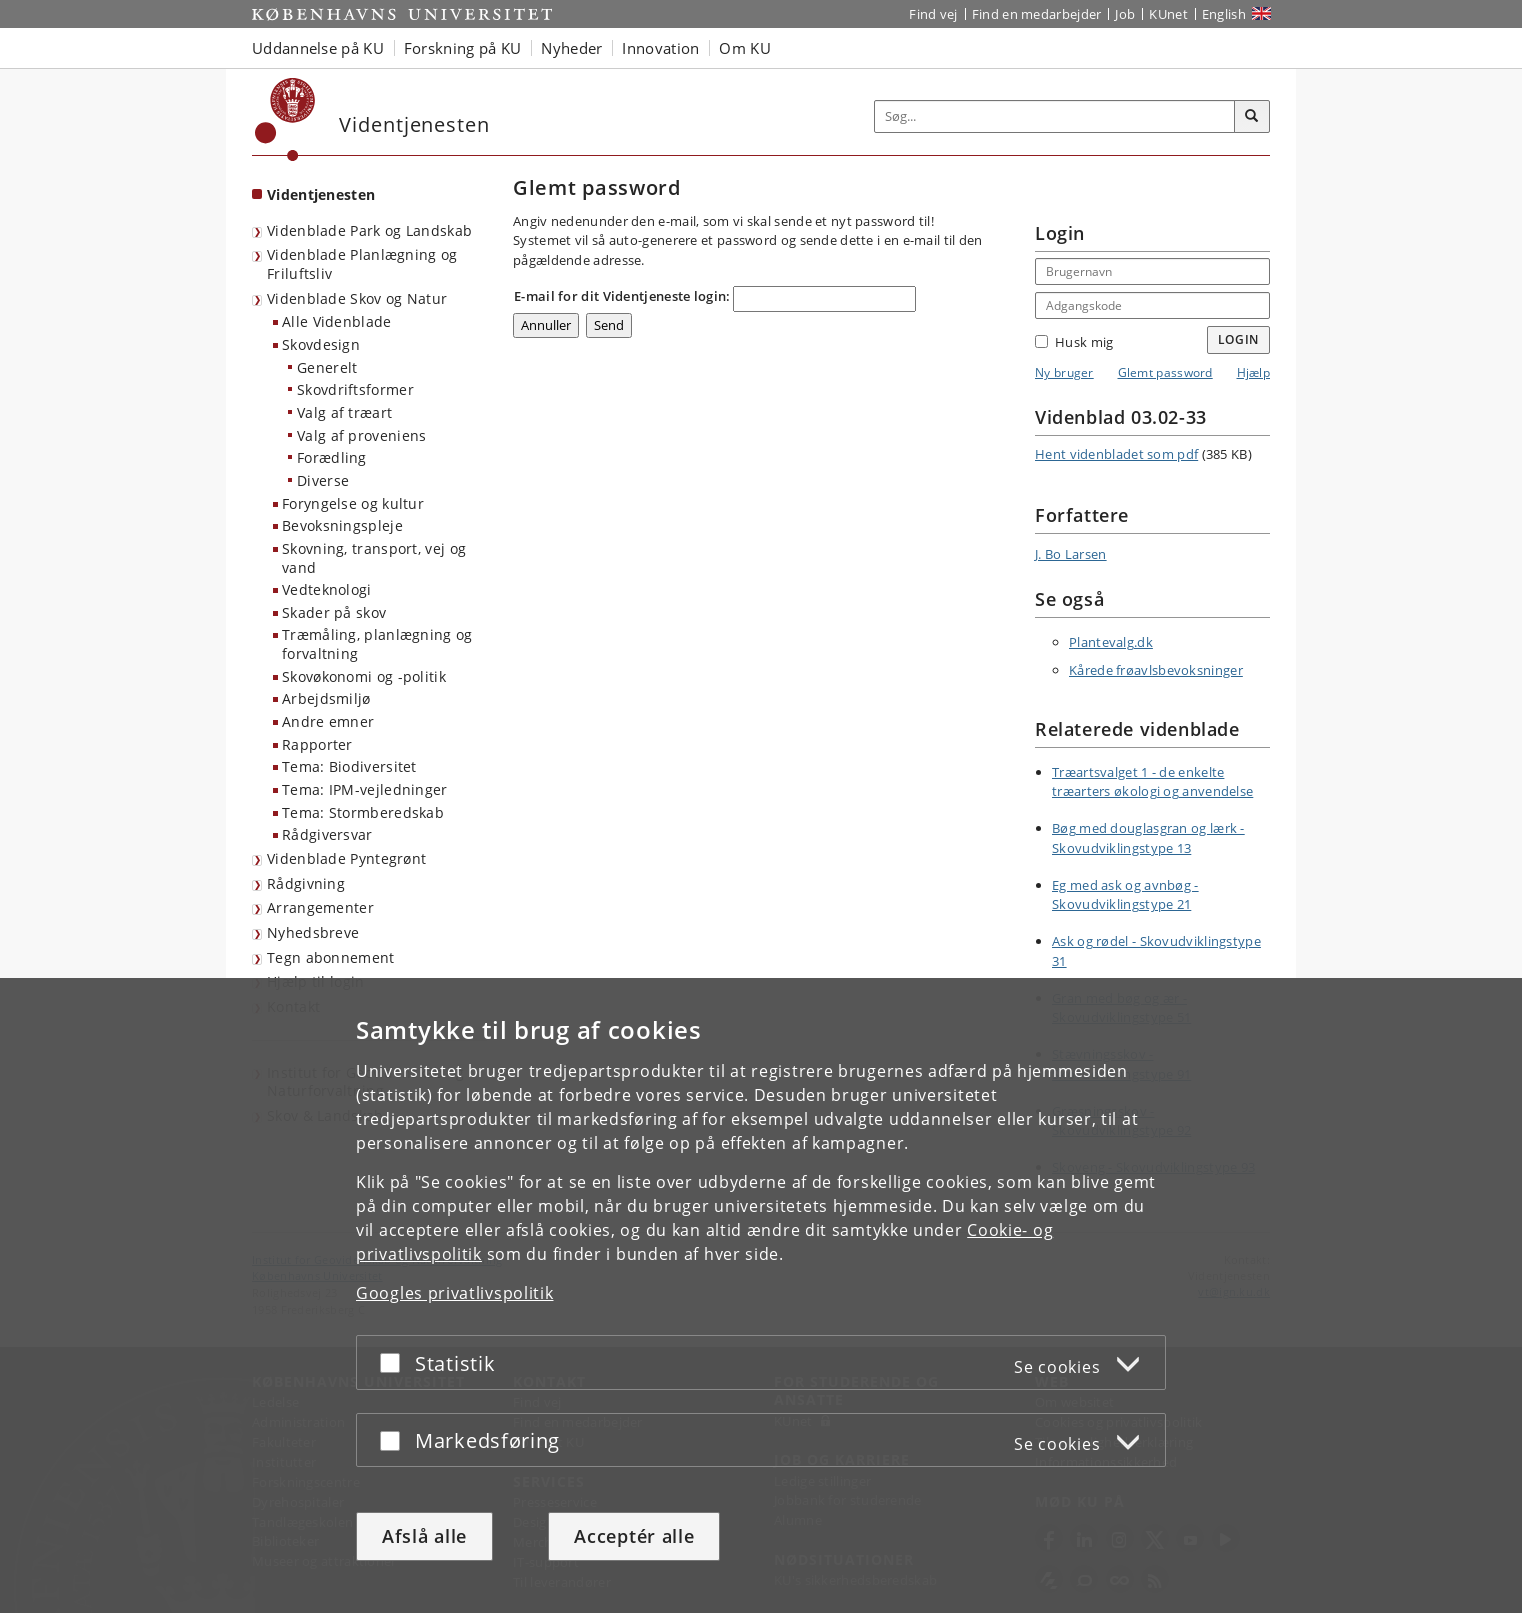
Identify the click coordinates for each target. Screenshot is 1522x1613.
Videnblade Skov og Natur (357, 298)
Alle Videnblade (337, 321)
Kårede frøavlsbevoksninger (1156, 670)
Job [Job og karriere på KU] (1125, 14)
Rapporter (317, 744)
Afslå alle (424, 1536)
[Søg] (1252, 117)
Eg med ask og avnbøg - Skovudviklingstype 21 (1125, 895)
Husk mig (1074, 342)
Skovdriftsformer (355, 389)
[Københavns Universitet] (285, 119)
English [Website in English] (1224, 14)
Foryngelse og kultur (353, 503)
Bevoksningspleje (342, 525)
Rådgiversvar (327, 834)
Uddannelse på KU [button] (318, 48)
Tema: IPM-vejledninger (365, 789)
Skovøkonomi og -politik (364, 676)
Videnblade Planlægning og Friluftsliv (362, 264)
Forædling (332, 457)
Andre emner (328, 721)
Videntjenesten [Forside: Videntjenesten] (321, 194)
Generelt (327, 367)
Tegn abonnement (331, 957)
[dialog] (761, 1295)
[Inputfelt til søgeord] (1055, 116)
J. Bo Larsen (1071, 554)
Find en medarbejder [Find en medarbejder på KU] (1037, 14)
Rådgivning (306, 883)
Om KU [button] (745, 48)
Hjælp (1254, 372)
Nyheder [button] (571, 48)
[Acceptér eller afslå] (395, 1362)
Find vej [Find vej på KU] (933, 14)
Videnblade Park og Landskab (369, 230)
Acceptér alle (634, 1536)
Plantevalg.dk (1111, 642)
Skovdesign (321, 344)
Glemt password (1165, 372)
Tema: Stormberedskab (363, 812)
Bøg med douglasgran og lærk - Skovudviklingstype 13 (1148, 838)
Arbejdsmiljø (326, 698)
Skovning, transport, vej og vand (374, 558)
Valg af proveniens (361, 435)
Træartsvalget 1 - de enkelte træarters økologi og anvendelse (1152, 782)
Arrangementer (320, 907)
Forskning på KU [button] (463, 48)
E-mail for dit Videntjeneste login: (622, 296)
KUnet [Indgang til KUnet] (1168, 14)
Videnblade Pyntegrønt (346, 858)
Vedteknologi (327, 589)
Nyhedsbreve (313, 932)
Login (1239, 339)
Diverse (323, 480)
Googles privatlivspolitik (455, 1293)
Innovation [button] (660, 48)
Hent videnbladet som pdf (1116, 454)
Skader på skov (334, 612)
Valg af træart (344, 412)
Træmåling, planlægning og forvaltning (377, 644)
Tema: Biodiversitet (349, 766)
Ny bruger (1064, 372)
